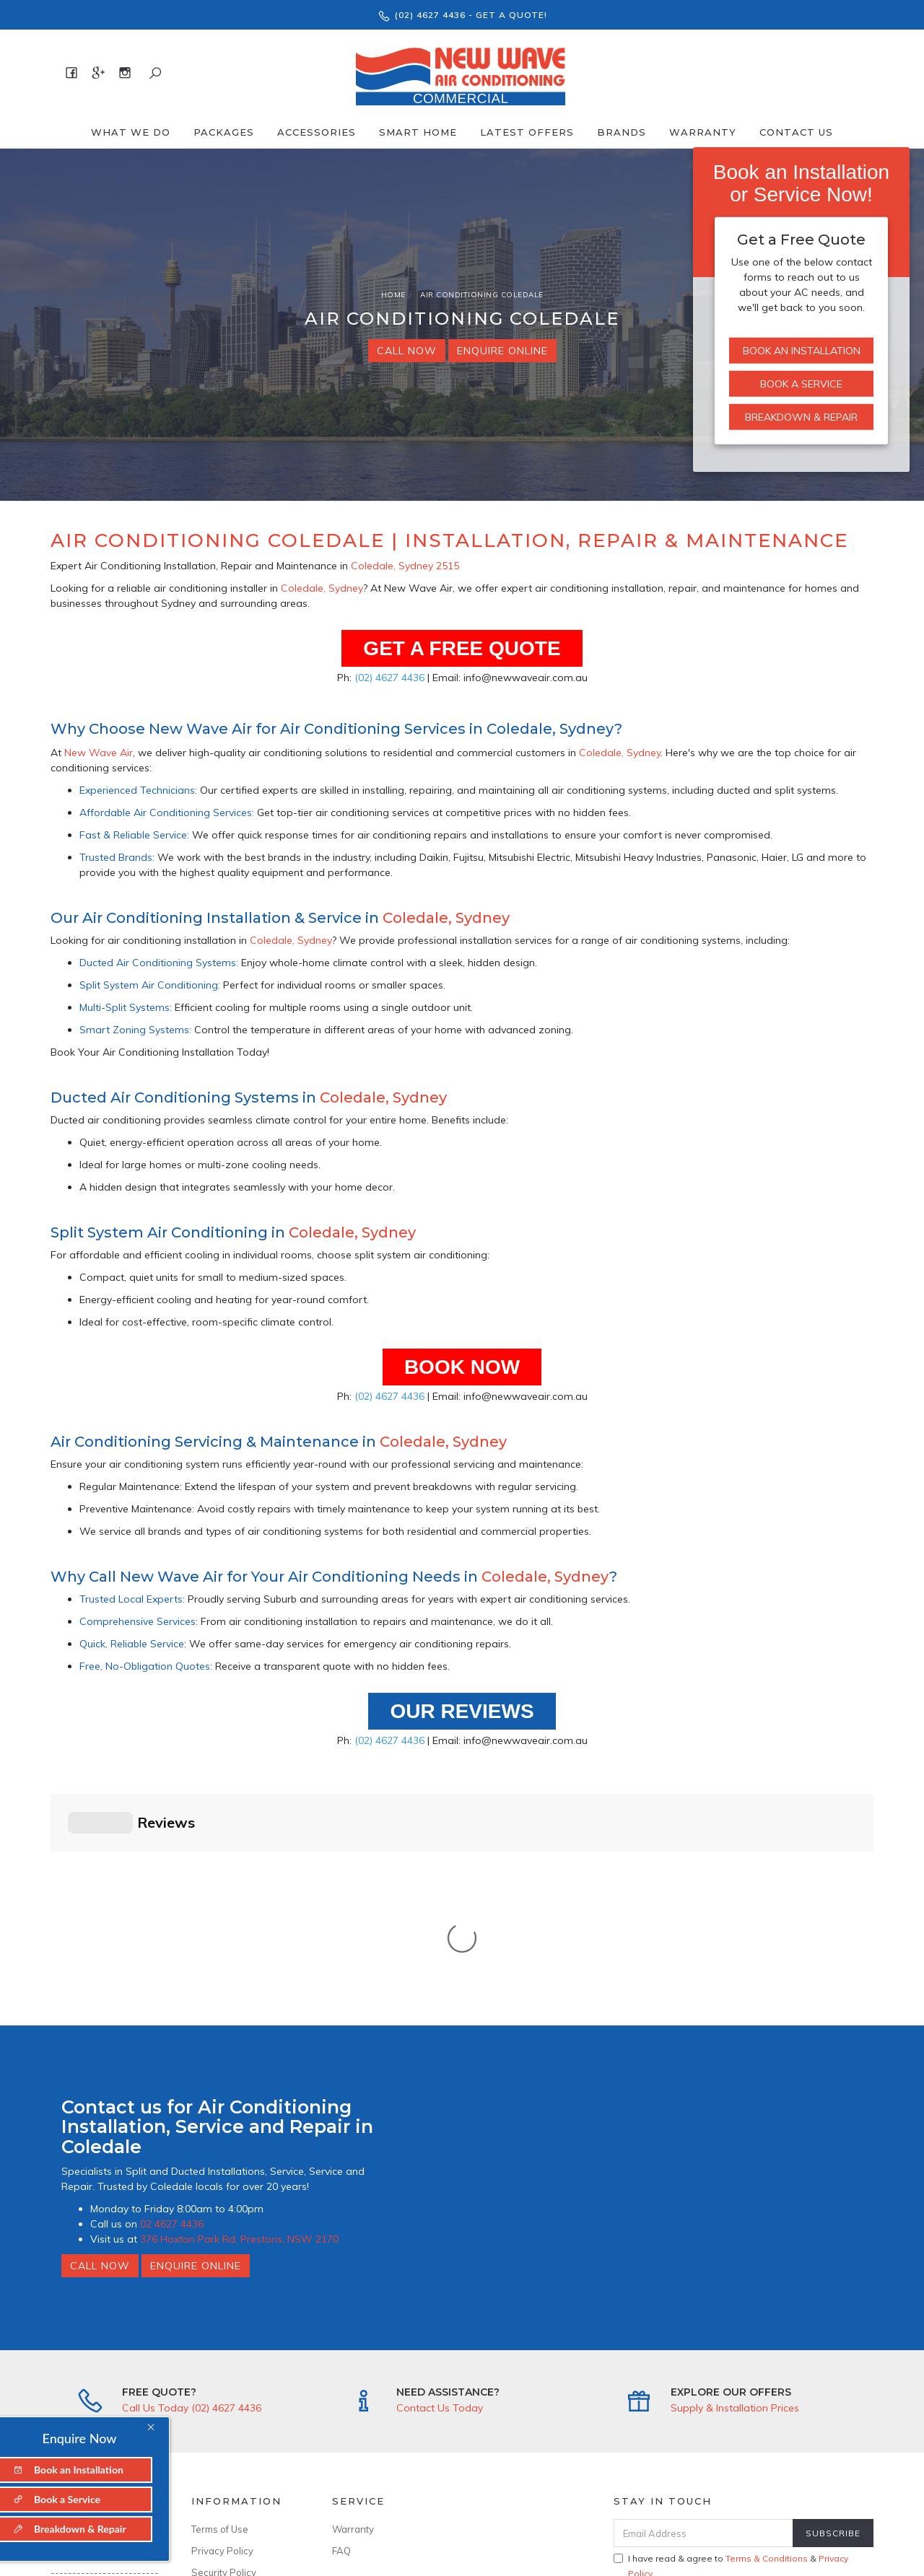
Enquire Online (502, 350)
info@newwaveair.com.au (105, 2403)
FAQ (341, 2311)
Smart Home (418, 132)
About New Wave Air (97, 2289)
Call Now (407, 350)
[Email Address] (703, 2293)
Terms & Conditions (766, 2318)
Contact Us (796, 132)
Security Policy (223, 2333)
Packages (223, 132)
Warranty (702, 132)
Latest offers (527, 132)
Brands (621, 132)
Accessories (316, 132)
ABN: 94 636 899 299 (238, 2433)
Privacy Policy (222, 2311)
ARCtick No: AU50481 (239, 2390)
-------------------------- (105, 2339)
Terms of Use (219, 2289)
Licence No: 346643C (238, 2411)
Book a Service (801, 383)
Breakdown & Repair (801, 417)
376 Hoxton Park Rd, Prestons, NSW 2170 (239, 1999)
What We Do (130, 132)
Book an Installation (801, 350)
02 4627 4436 (172, 1984)
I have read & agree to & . (731, 2326)
